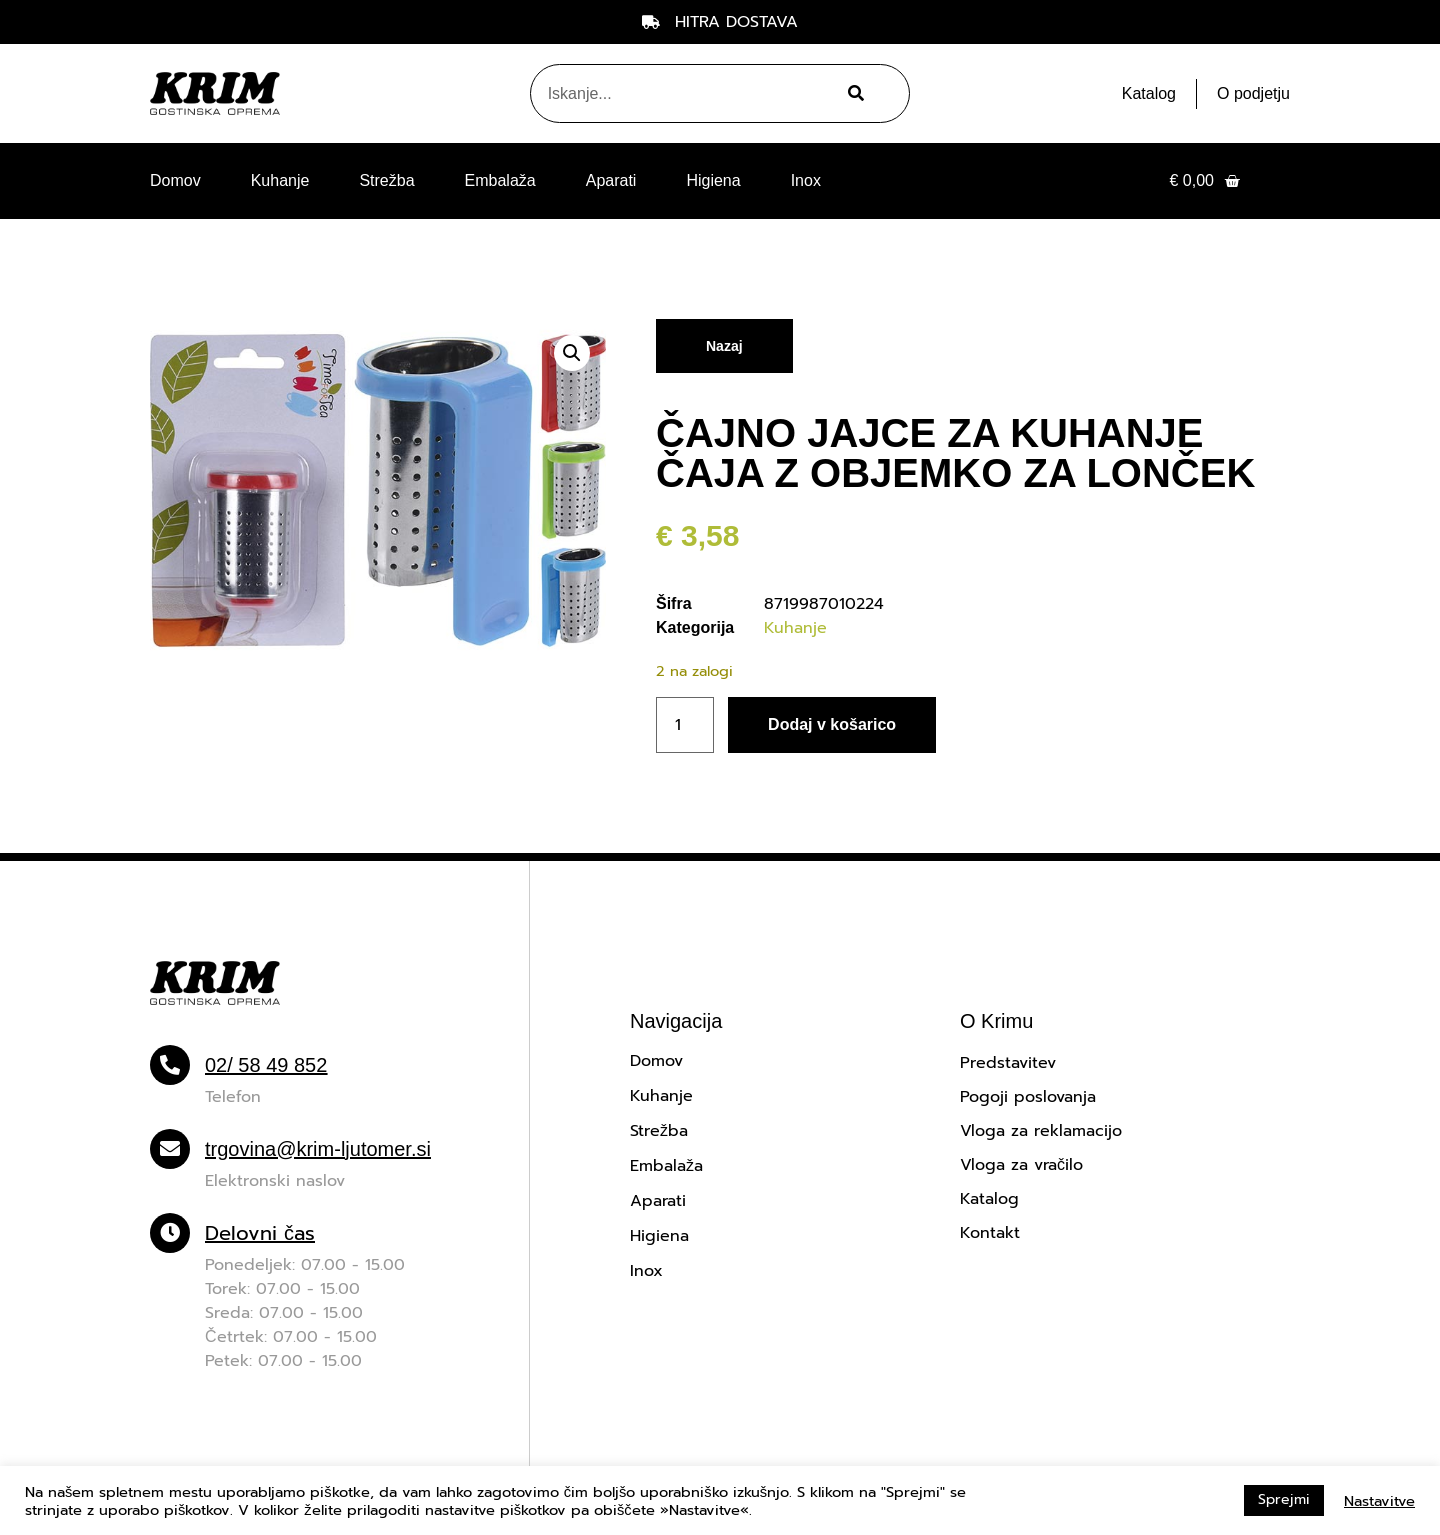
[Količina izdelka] (685, 725)
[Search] (853, 93)
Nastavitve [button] (1379, 1501)
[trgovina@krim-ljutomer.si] (170, 1149)
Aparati (611, 180)
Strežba (386, 180)
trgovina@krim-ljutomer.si (318, 1149)
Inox (806, 180)
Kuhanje (280, 180)
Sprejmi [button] (1284, 1499)
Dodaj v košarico (832, 724)
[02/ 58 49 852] (170, 1065)
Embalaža (500, 180)
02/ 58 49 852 (266, 1065)
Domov (175, 180)
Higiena (713, 180)
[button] (572, 353)
